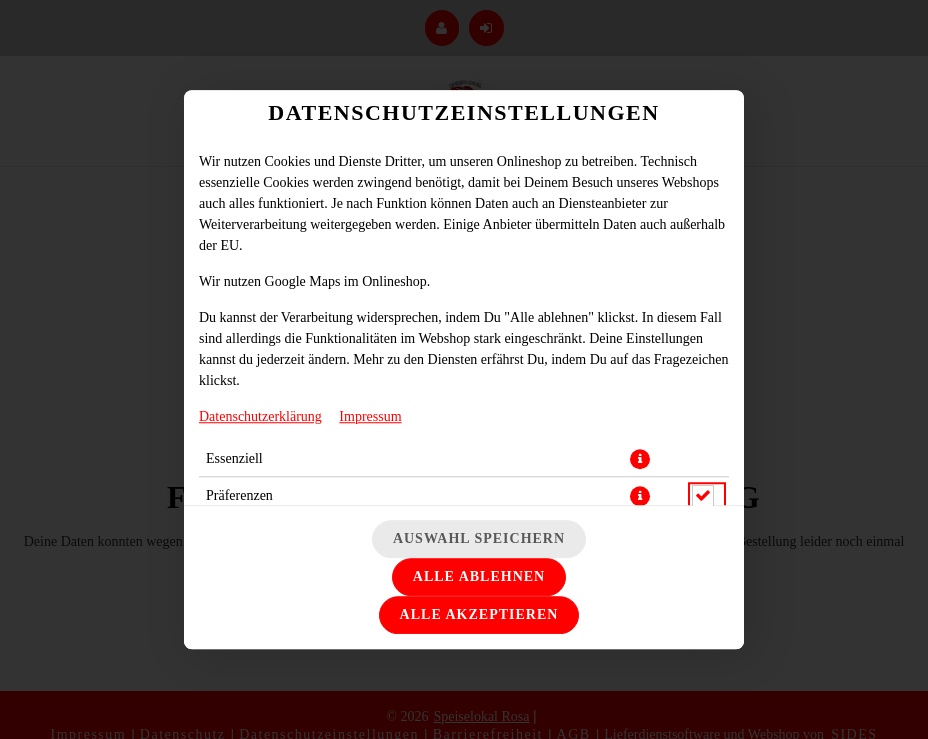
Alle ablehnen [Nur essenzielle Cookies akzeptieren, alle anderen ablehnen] (479, 576)
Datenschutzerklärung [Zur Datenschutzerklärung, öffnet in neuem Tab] (260, 416)
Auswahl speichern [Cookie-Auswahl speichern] (479, 538)
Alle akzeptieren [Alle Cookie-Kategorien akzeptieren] (479, 614)
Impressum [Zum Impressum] (370, 416)
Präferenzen (239, 495)
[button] (640, 459)
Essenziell (234, 458)
